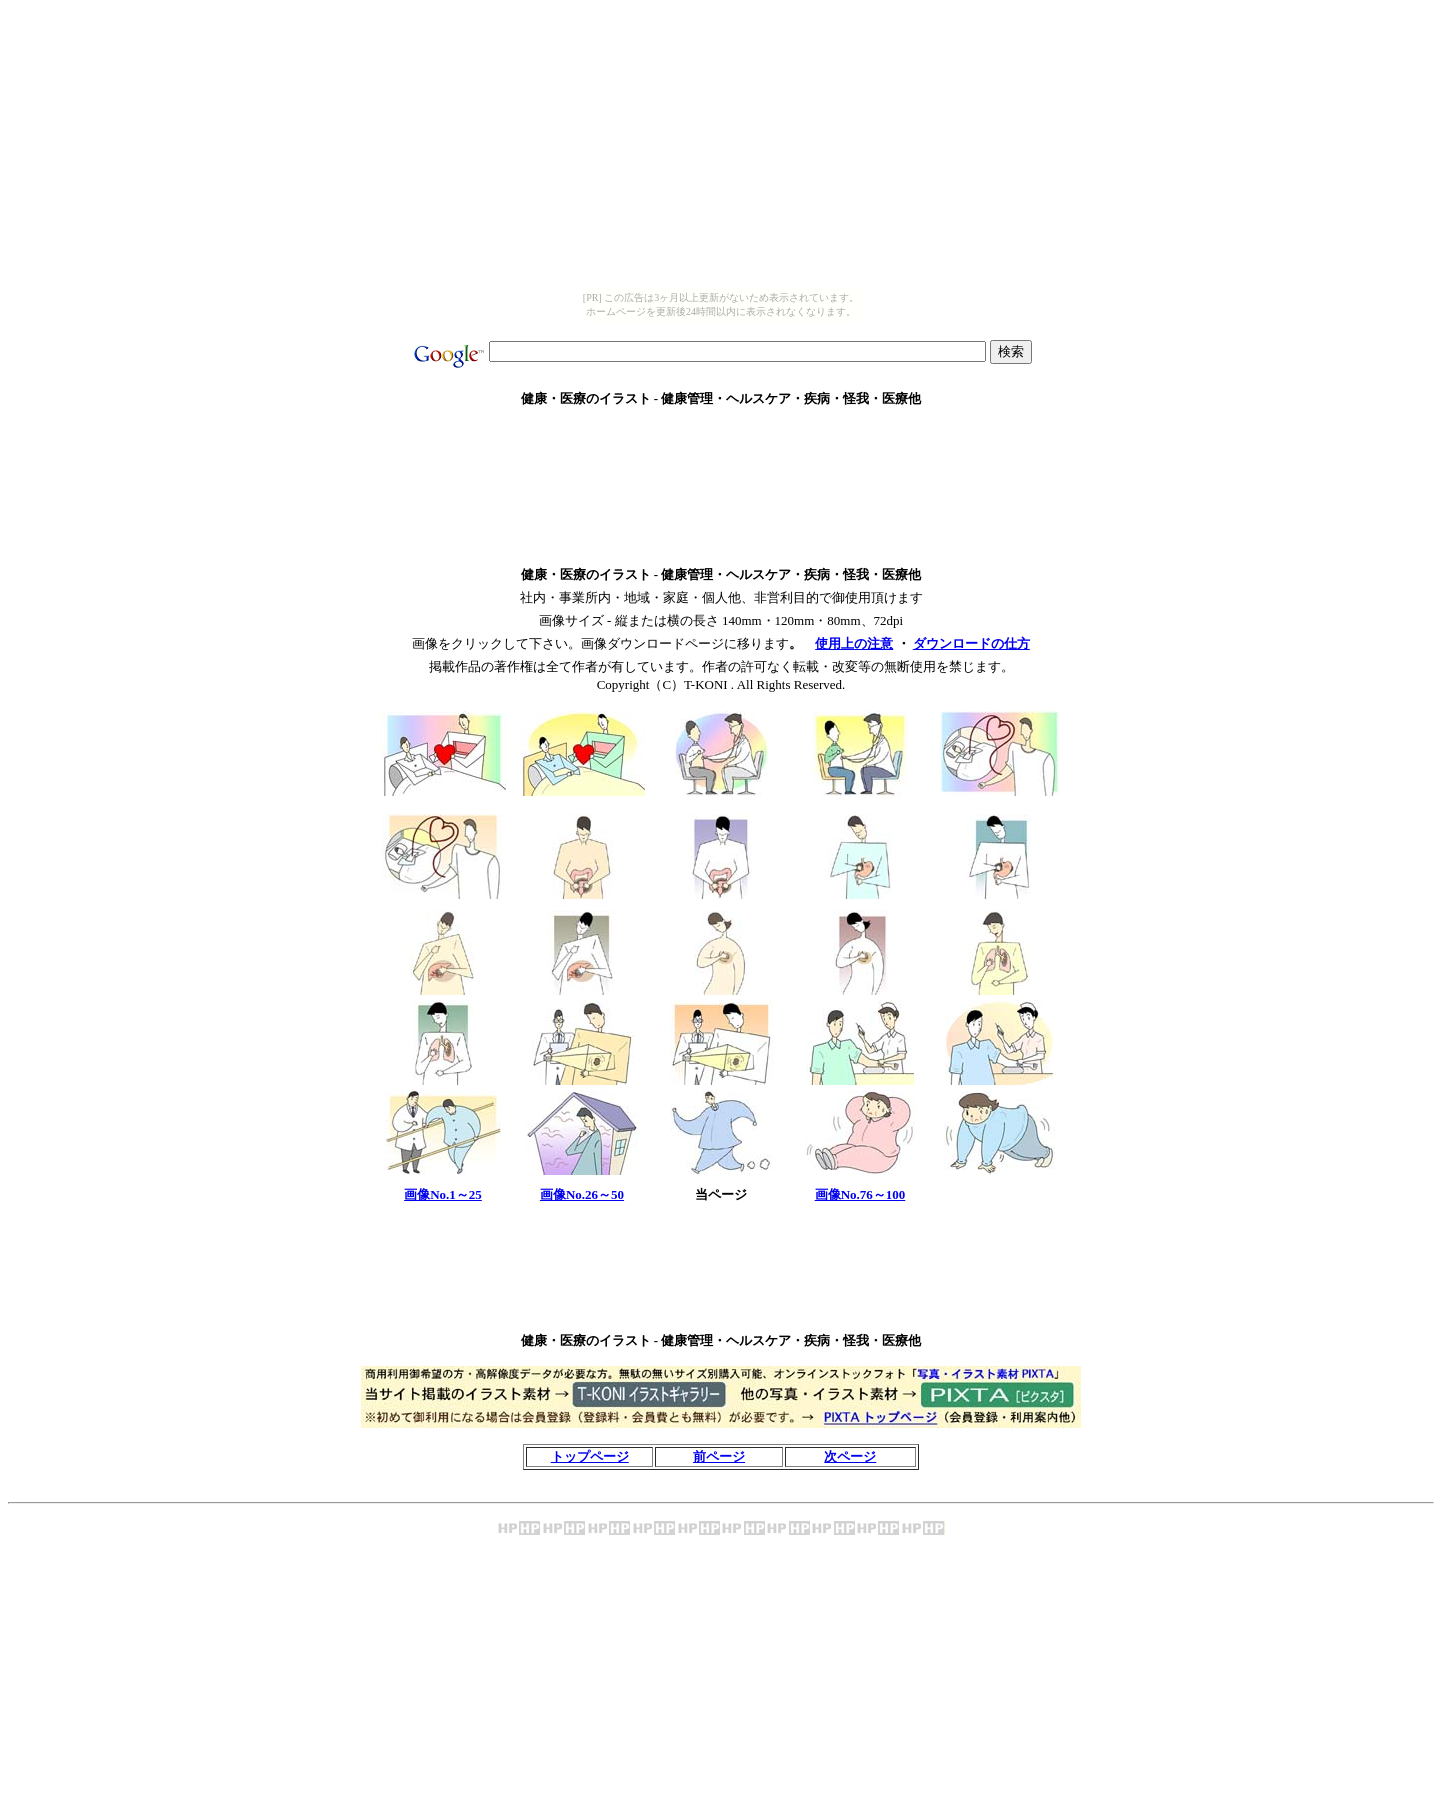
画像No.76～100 (860, 1194)
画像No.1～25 (443, 1194)
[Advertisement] (721, 431)
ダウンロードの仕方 (971, 643)
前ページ (719, 1456)
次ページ (850, 1456)
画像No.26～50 (582, 1194)
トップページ (590, 1456)
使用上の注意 (854, 643)
